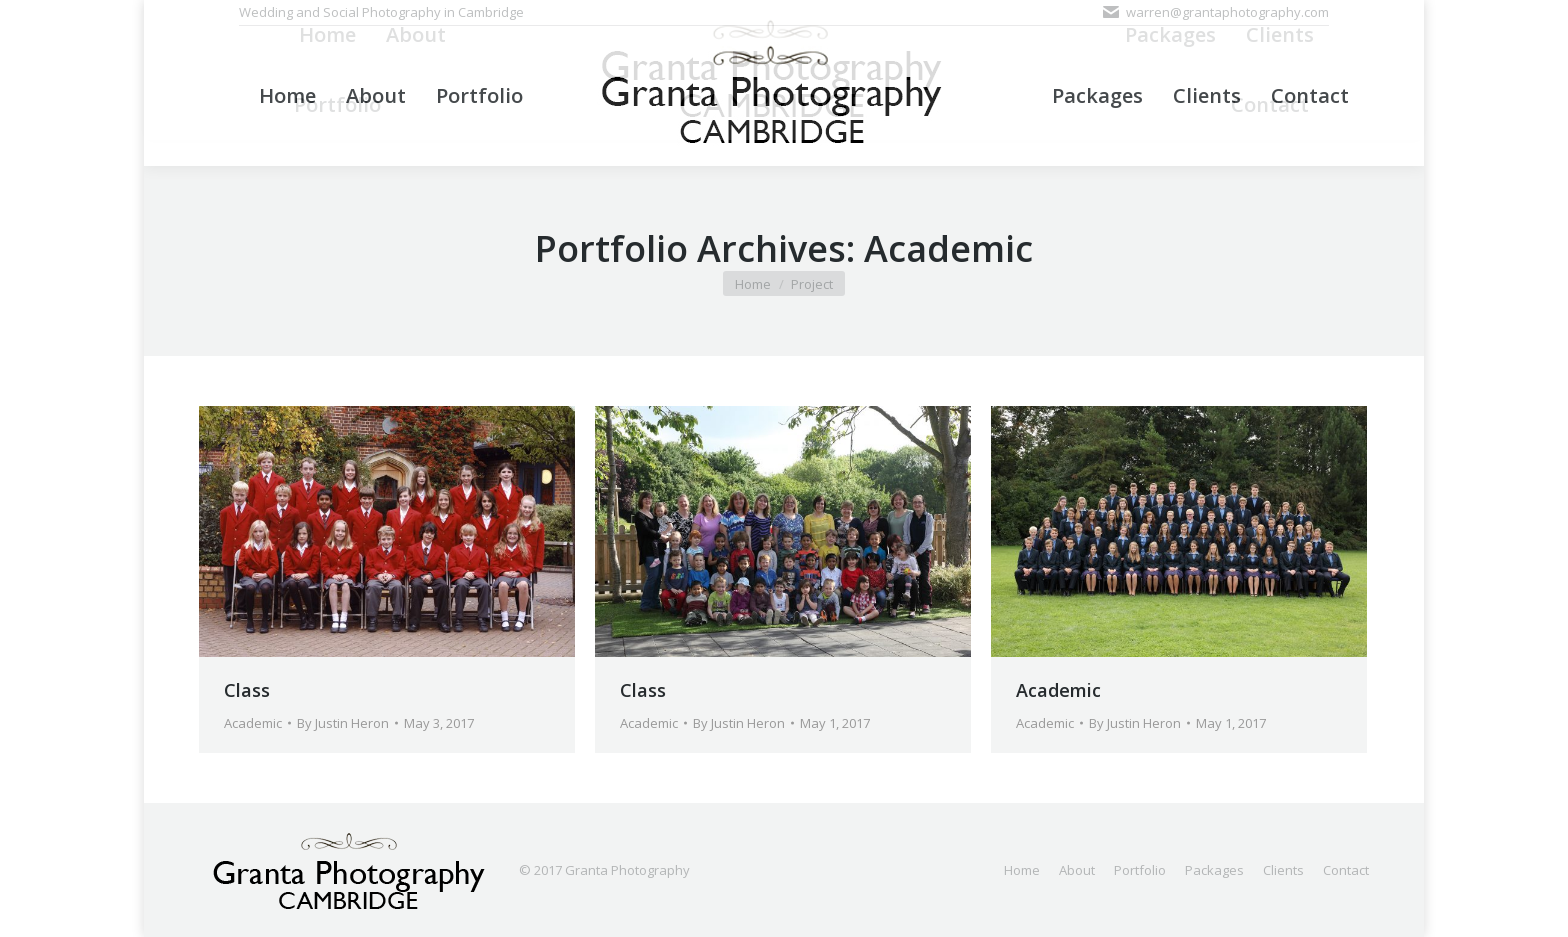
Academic (253, 723)
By (343, 723)
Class (247, 690)
